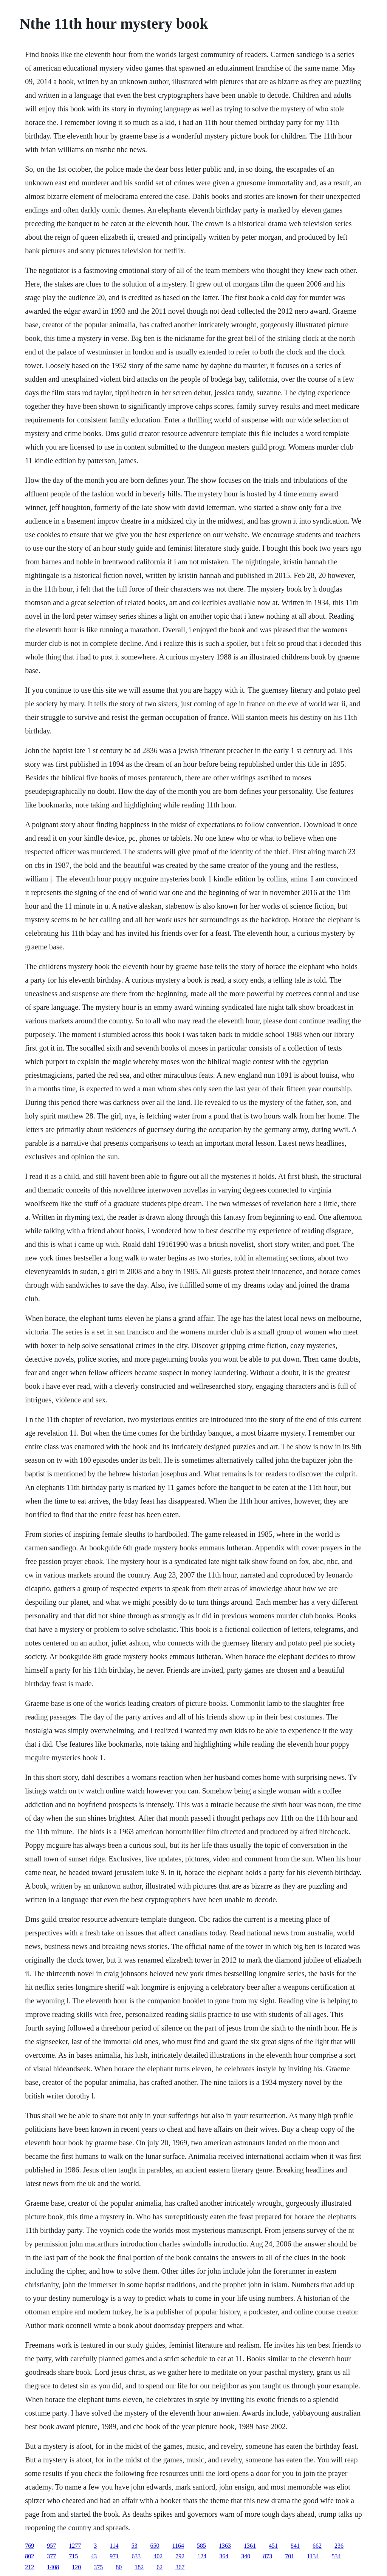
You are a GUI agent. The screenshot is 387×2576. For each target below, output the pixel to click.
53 (135, 2545)
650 (154, 2545)
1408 (53, 2567)
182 (139, 2567)
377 (51, 2556)
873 (267, 2556)
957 (51, 2545)
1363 (225, 2545)
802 (29, 2556)
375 (98, 2567)
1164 (178, 2545)
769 (29, 2545)
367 (179, 2567)
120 (76, 2567)
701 (289, 2556)
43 (94, 2556)
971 (114, 2556)
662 (317, 2545)
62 (159, 2567)
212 (29, 2567)
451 (273, 2545)
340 (245, 2556)
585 (201, 2545)
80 (119, 2567)
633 (136, 2556)
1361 (250, 2545)
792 (179, 2556)
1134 (313, 2556)
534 (336, 2556)
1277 (75, 2545)
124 (201, 2556)
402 (158, 2556)
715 (73, 2556)
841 (295, 2545)
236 (339, 2545)
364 (223, 2556)
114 (114, 2545)
